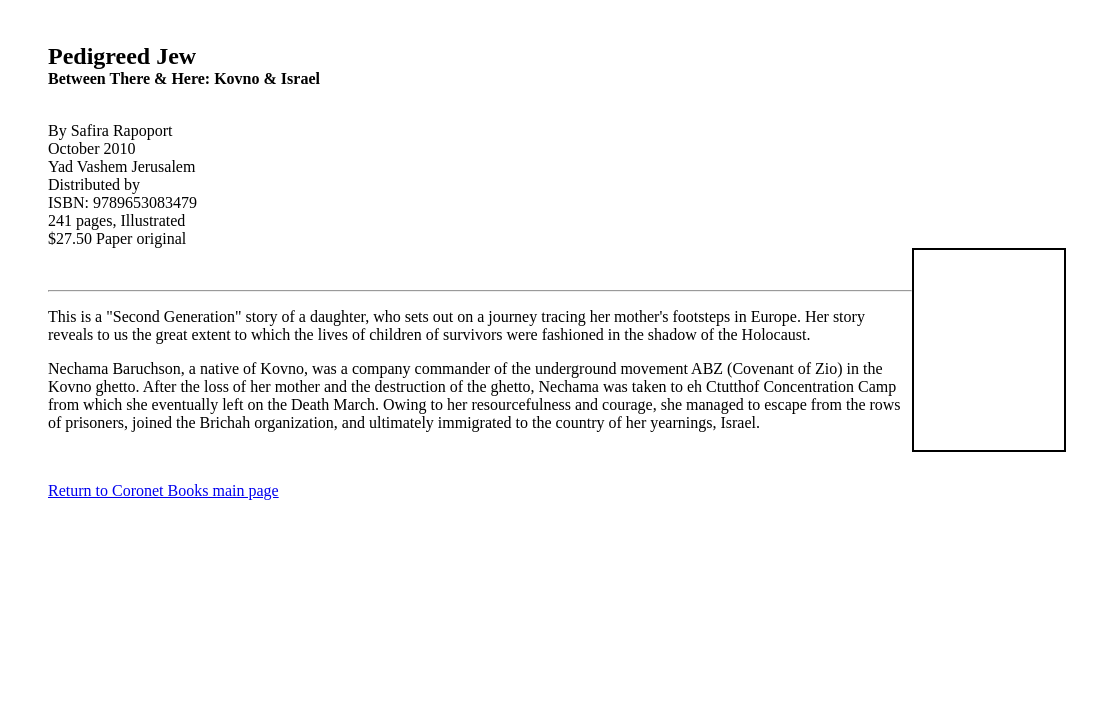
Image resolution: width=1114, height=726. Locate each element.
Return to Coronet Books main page (163, 490)
